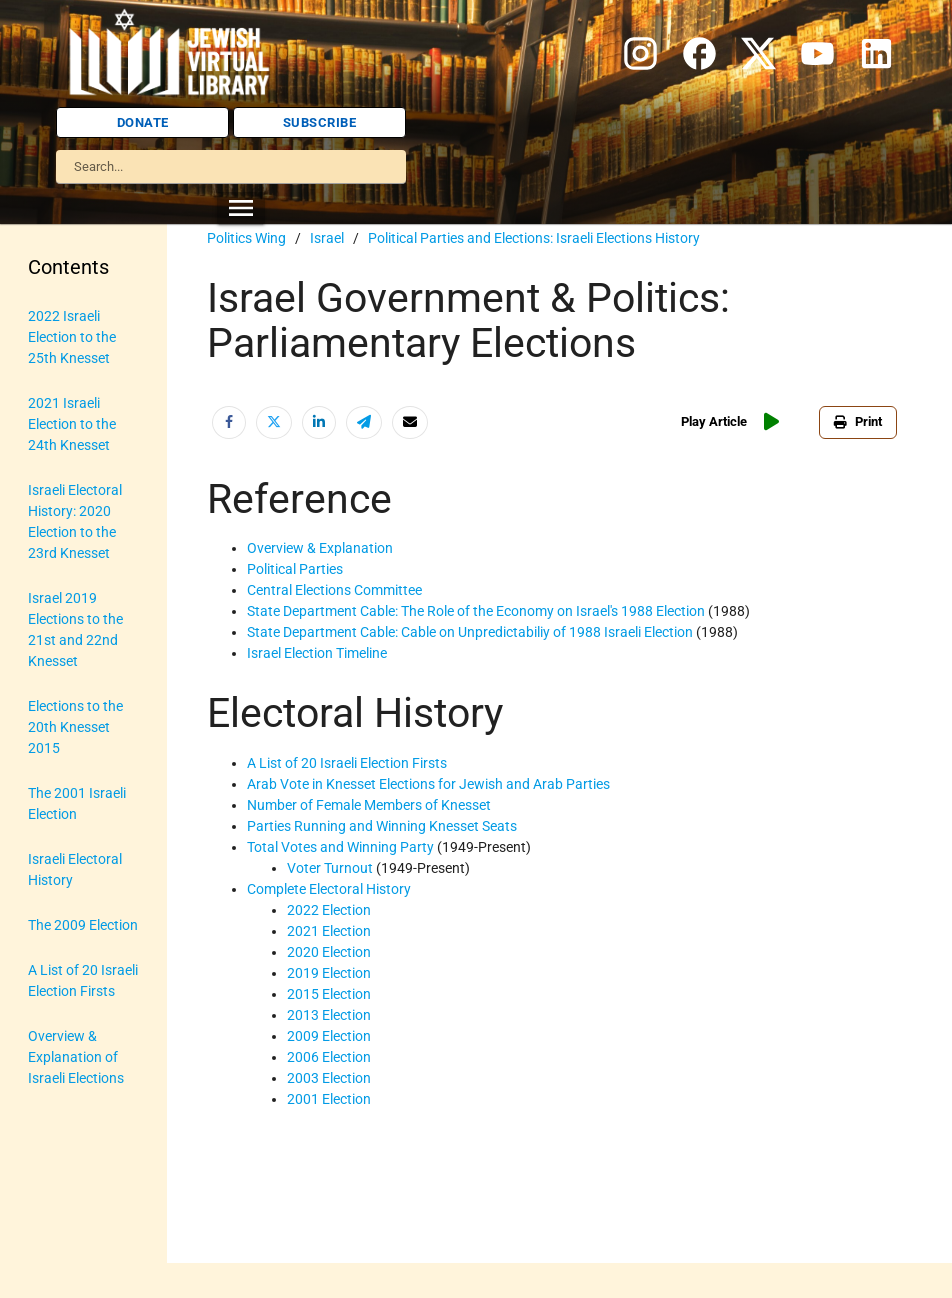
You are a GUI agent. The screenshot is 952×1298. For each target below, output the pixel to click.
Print (858, 421)
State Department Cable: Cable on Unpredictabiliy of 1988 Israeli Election (470, 632)
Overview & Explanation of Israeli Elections (76, 1057)
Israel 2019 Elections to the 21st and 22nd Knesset (75, 629)
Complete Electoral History (329, 889)
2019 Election (329, 973)
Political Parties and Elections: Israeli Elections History (534, 238)
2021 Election (329, 931)
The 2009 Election (83, 925)
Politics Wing (246, 238)
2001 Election (329, 1099)
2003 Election (329, 1078)
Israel (327, 238)
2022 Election (329, 910)
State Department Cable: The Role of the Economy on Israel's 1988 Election (476, 611)
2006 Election (329, 1057)
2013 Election (329, 1015)
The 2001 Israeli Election (77, 803)
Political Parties (295, 569)
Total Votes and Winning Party (340, 847)
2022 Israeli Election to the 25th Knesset (72, 337)
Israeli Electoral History (75, 869)
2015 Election (329, 994)
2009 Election (329, 1036)
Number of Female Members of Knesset (369, 805)
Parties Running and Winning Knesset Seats (382, 826)
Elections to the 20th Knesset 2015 (75, 727)
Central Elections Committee (334, 590)
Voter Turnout (330, 868)
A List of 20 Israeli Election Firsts (83, 980)
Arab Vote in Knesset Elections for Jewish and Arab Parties (428, 784)
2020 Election (329, 952)
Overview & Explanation (320, 548)
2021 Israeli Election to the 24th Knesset (72, 424)
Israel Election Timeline (317, 653)
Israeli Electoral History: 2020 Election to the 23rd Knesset (75, 521)
